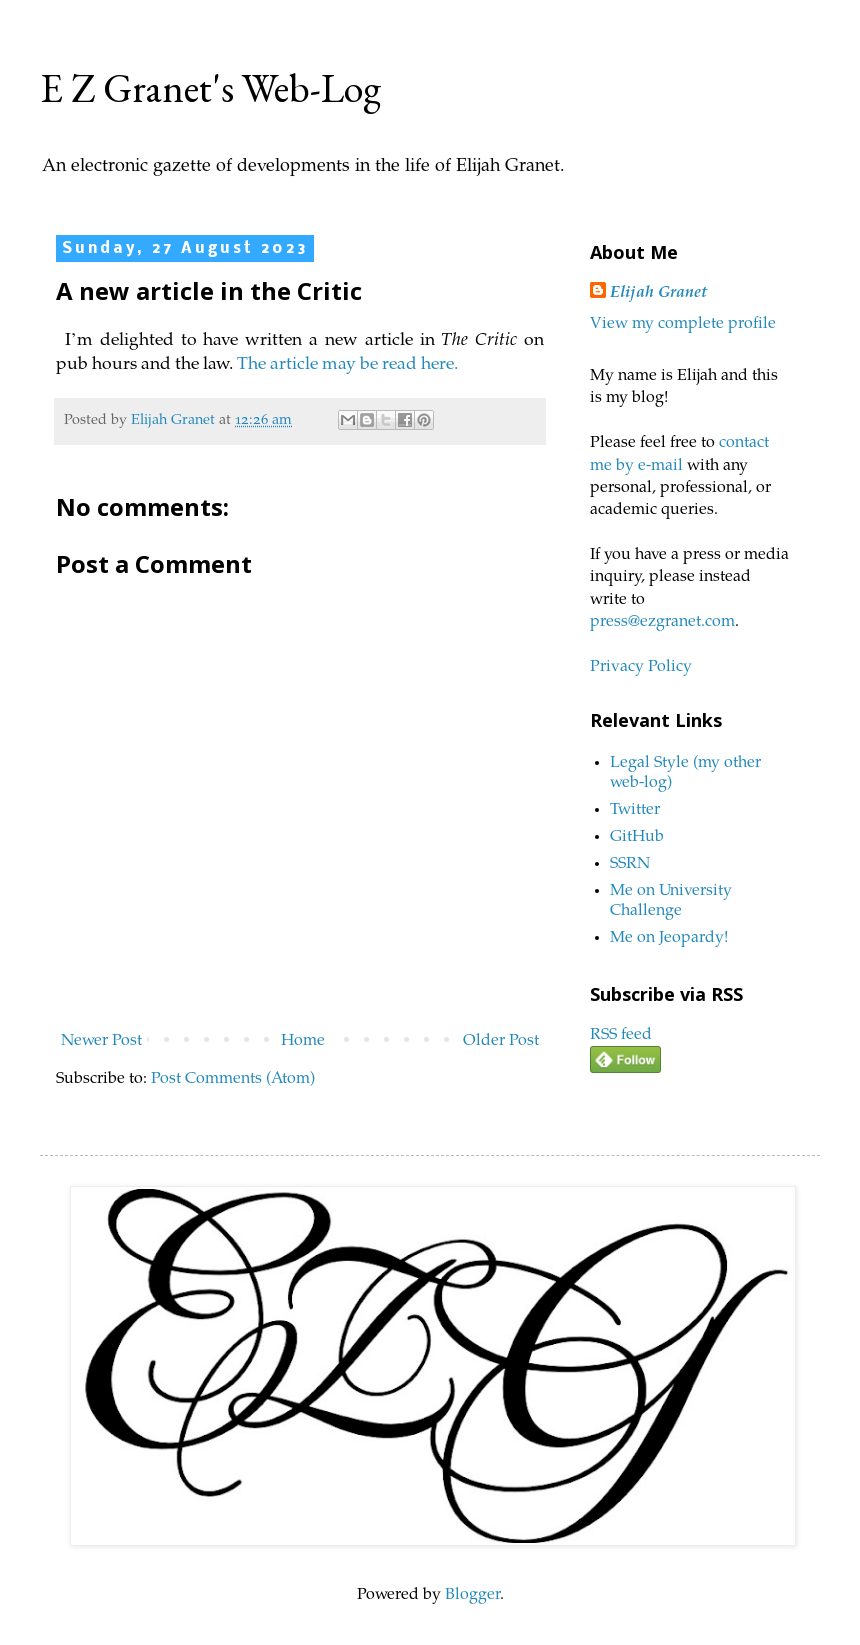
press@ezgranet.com (662, 622)
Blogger (472, 1595)
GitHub (637, 837)
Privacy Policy (641, 667)
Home (303, 1041)
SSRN (630, 864)
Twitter (635, 810)
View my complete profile (683, 324)
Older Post (501, 1041)
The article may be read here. (350, 365)
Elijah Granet (658, 293)
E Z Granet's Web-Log (210, 88)
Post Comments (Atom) (233, 1079)
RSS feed (621, 1035)
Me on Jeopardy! (669, 938)
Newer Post (101, 1041)
